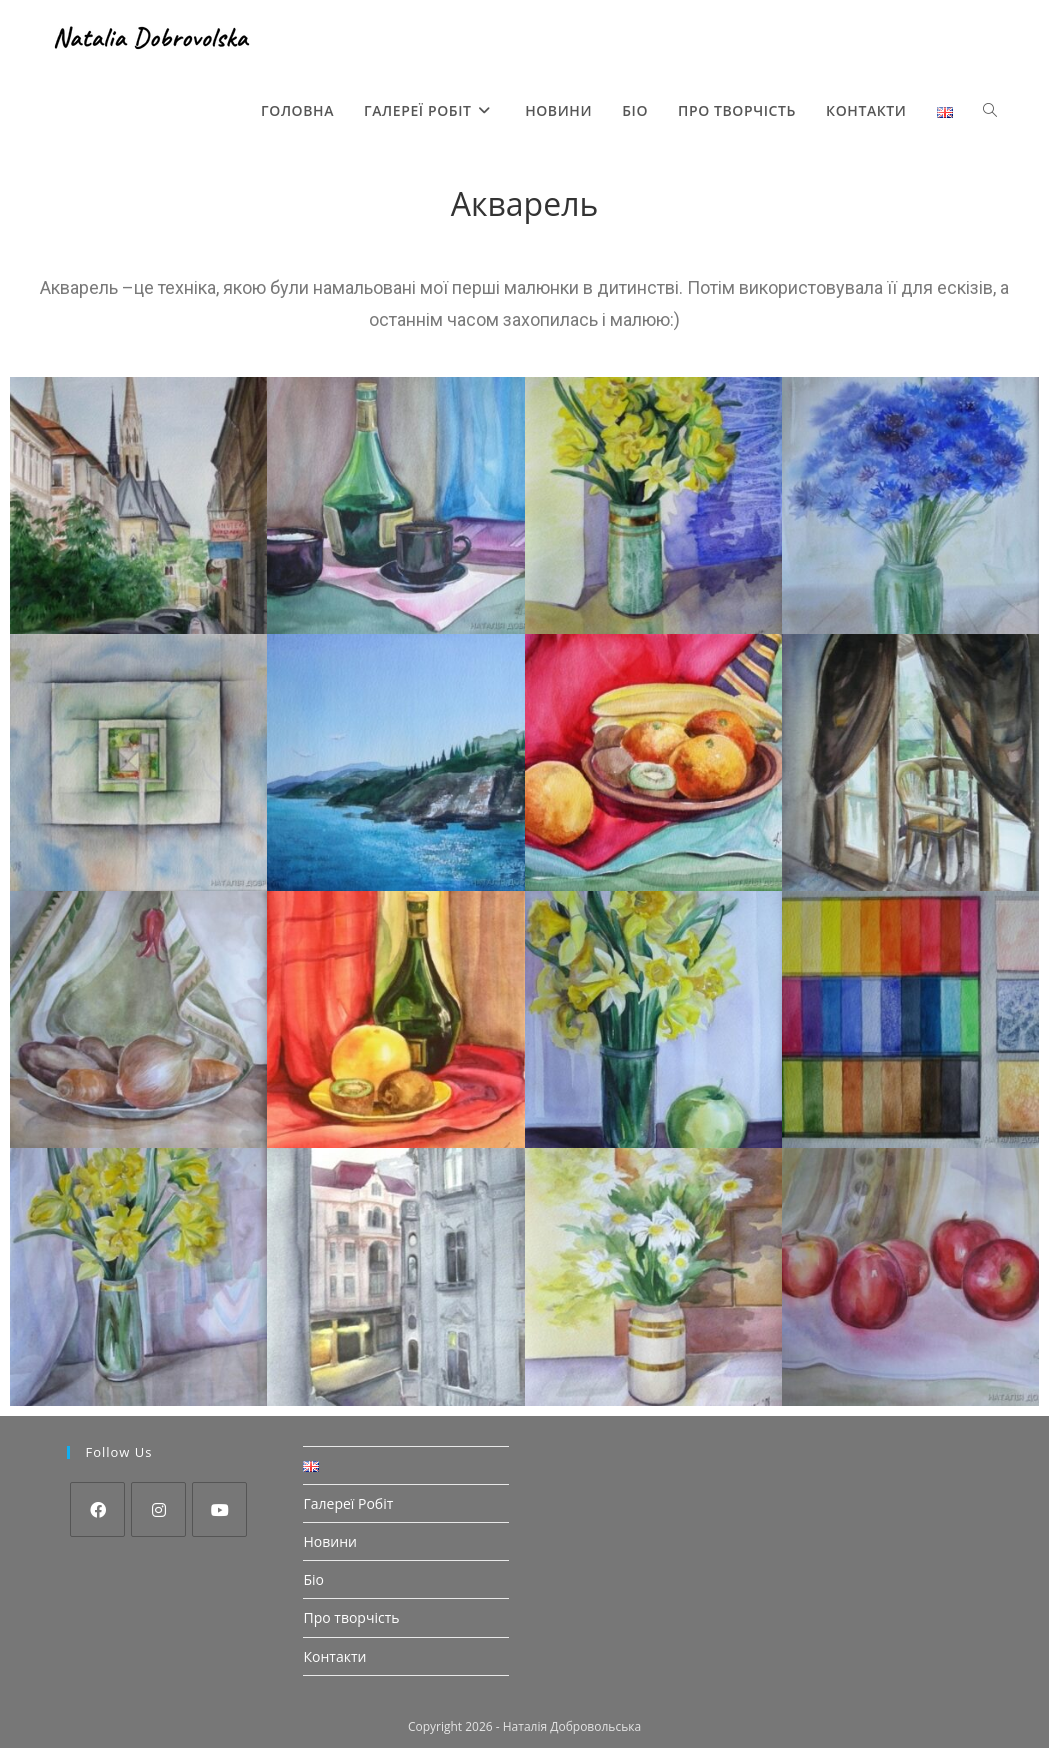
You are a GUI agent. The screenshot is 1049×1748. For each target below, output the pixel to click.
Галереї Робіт (348, 1503)
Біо (313, 1579)
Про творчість (351, 1617)
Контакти (334, 1656)
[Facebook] (97, 1509)
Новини (329, 1541)
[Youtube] (219, 1509)
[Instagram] (158, 1509)
